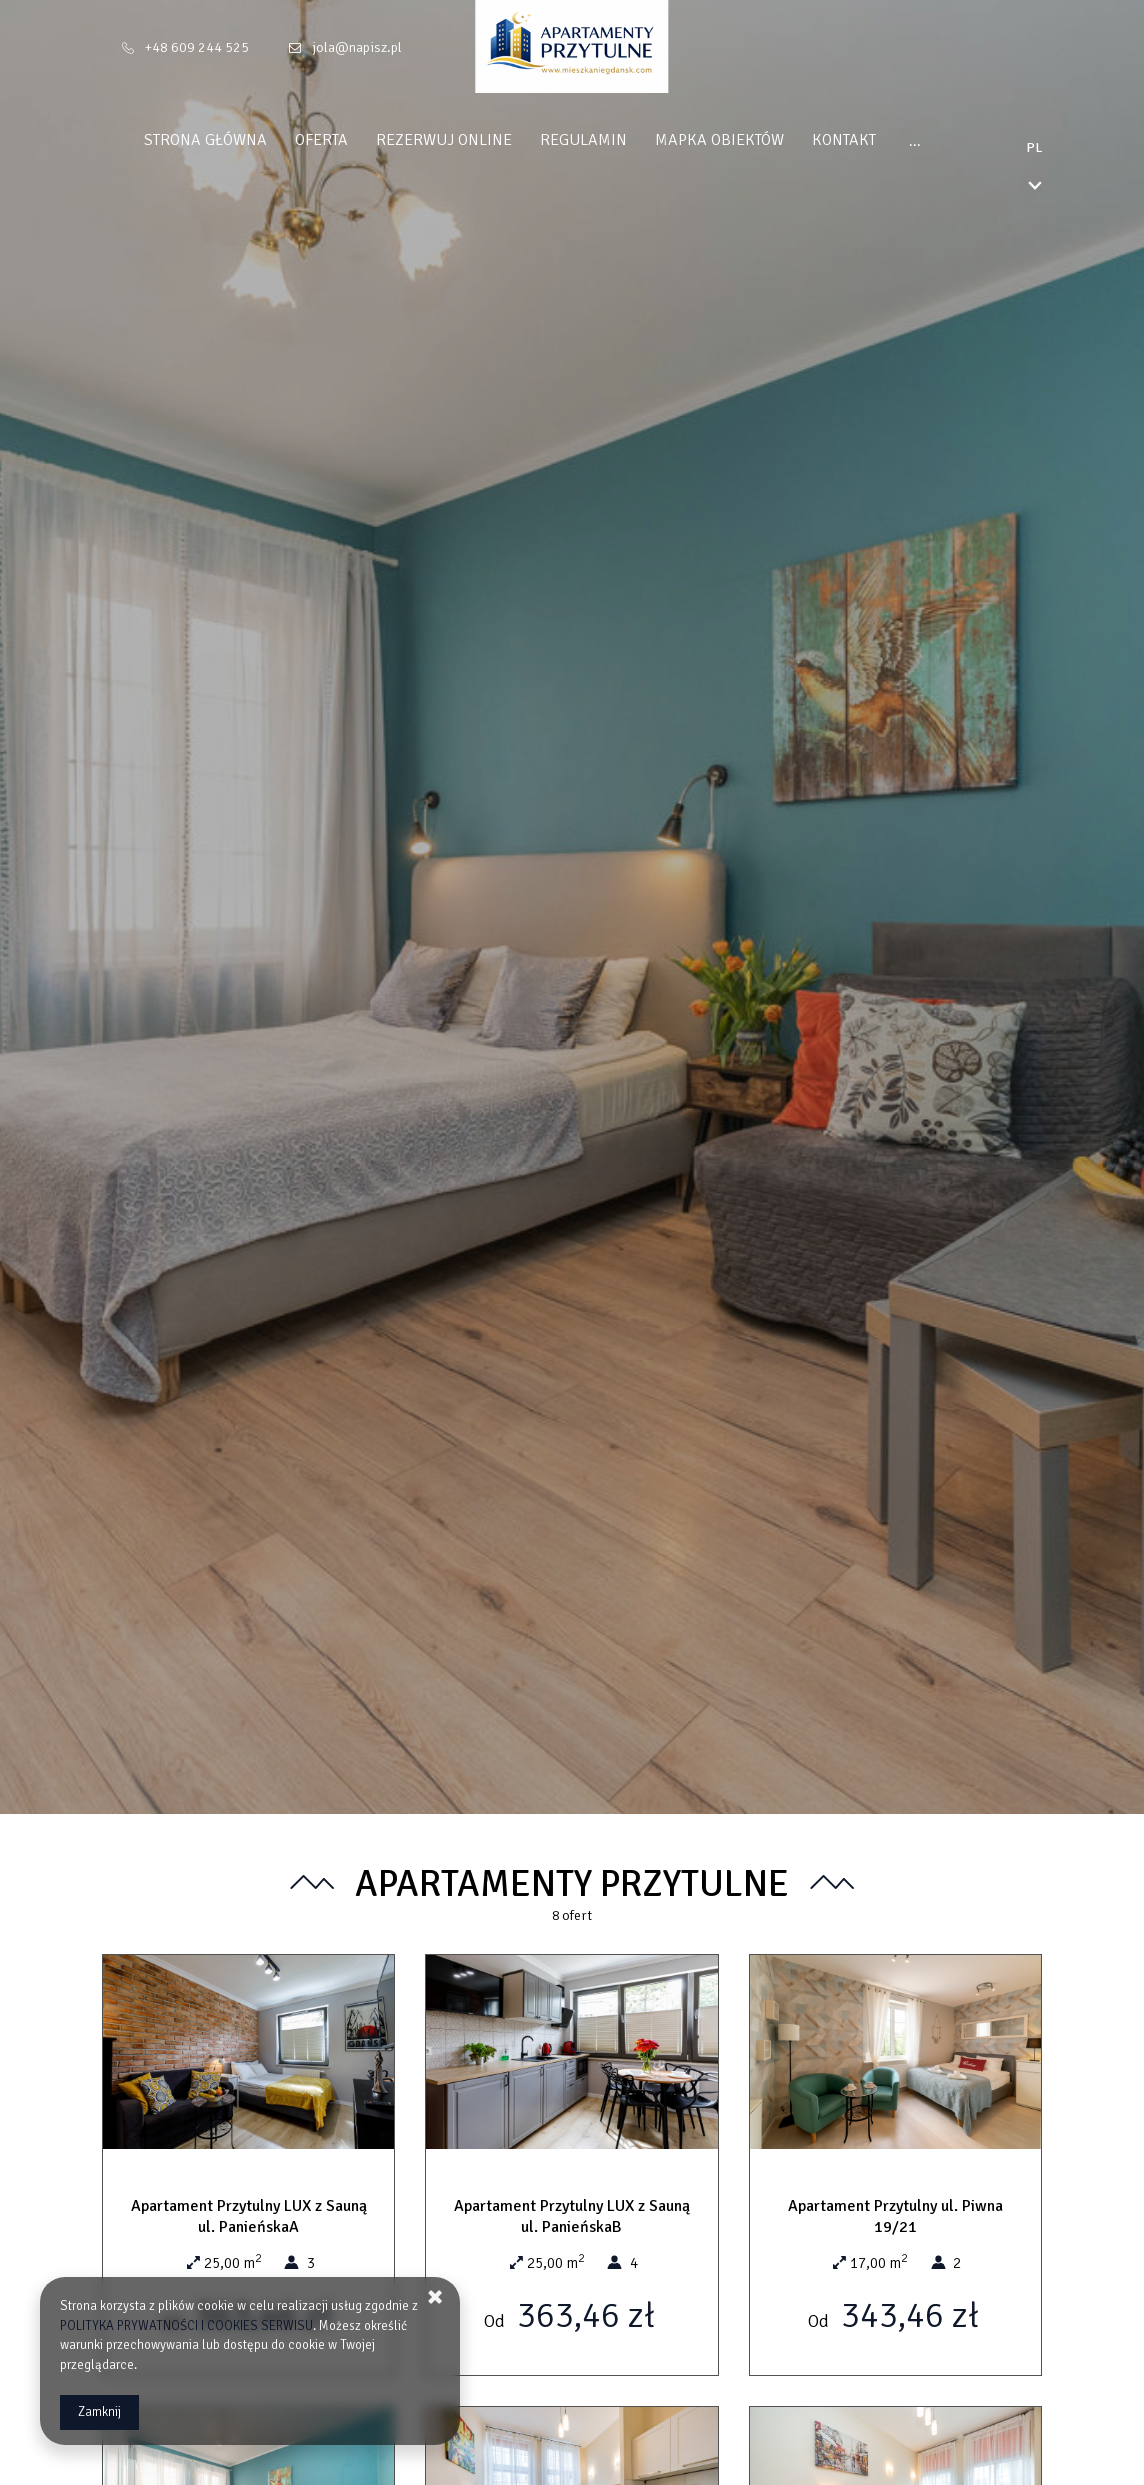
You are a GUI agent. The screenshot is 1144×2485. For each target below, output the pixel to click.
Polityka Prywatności (952, 140)
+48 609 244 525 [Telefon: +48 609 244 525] (197, 47)
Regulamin (545, 140)
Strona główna (167, 140)
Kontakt (806, 140)
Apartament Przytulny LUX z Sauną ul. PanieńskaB (572, 2216)
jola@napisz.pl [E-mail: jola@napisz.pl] (357, 47)
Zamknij (99, 2412)
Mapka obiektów (681, 140)
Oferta (283, 140)
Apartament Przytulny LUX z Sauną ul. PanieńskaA (249, 2216)
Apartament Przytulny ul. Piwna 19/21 (895, 2216)
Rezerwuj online (406, 140)
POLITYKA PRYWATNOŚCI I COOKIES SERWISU (186, 2326)
